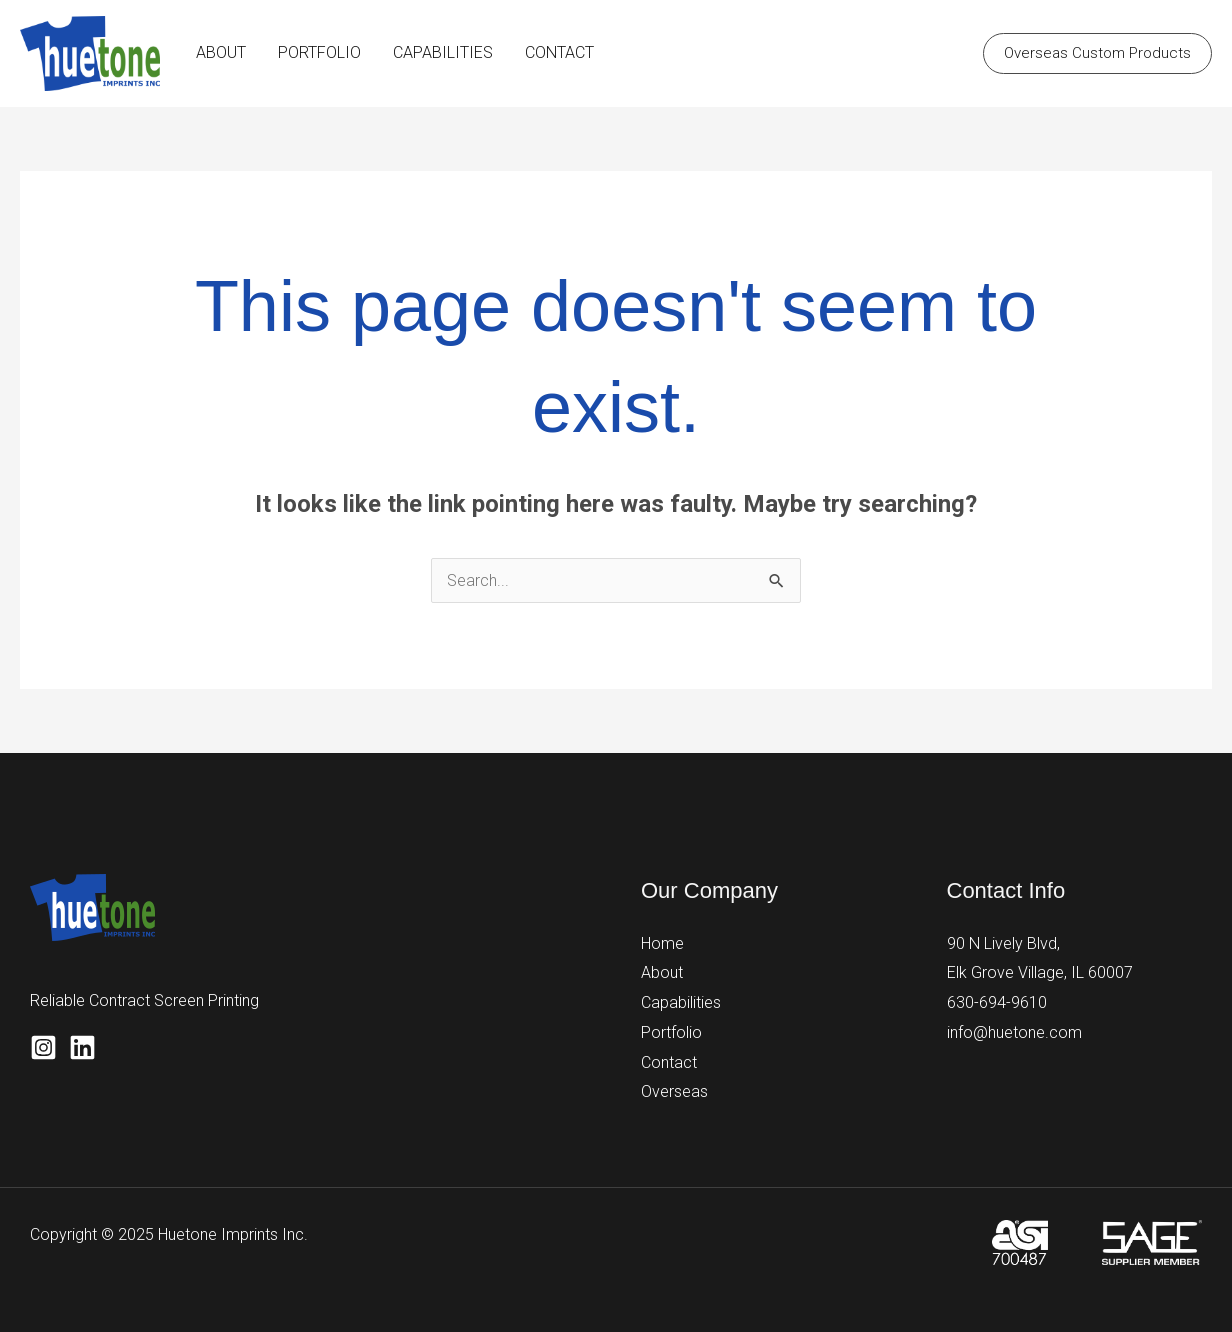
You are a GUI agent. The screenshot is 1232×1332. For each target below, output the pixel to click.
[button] (1097, 53)
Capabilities (681, 1002)
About (662, 972)
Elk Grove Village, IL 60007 (1040, 972)
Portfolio (671, 1032)
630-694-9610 (997, 1002)
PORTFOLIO (319, 52)
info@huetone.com (1014, 1032)
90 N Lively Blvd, (1003, 943)
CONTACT (559, 52)
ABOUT (221, 52)
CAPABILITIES (443, 52)
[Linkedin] (82, 1047)
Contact (669, 1062)
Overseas (674, 1091)
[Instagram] (43, 1047)
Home (662, 943)
